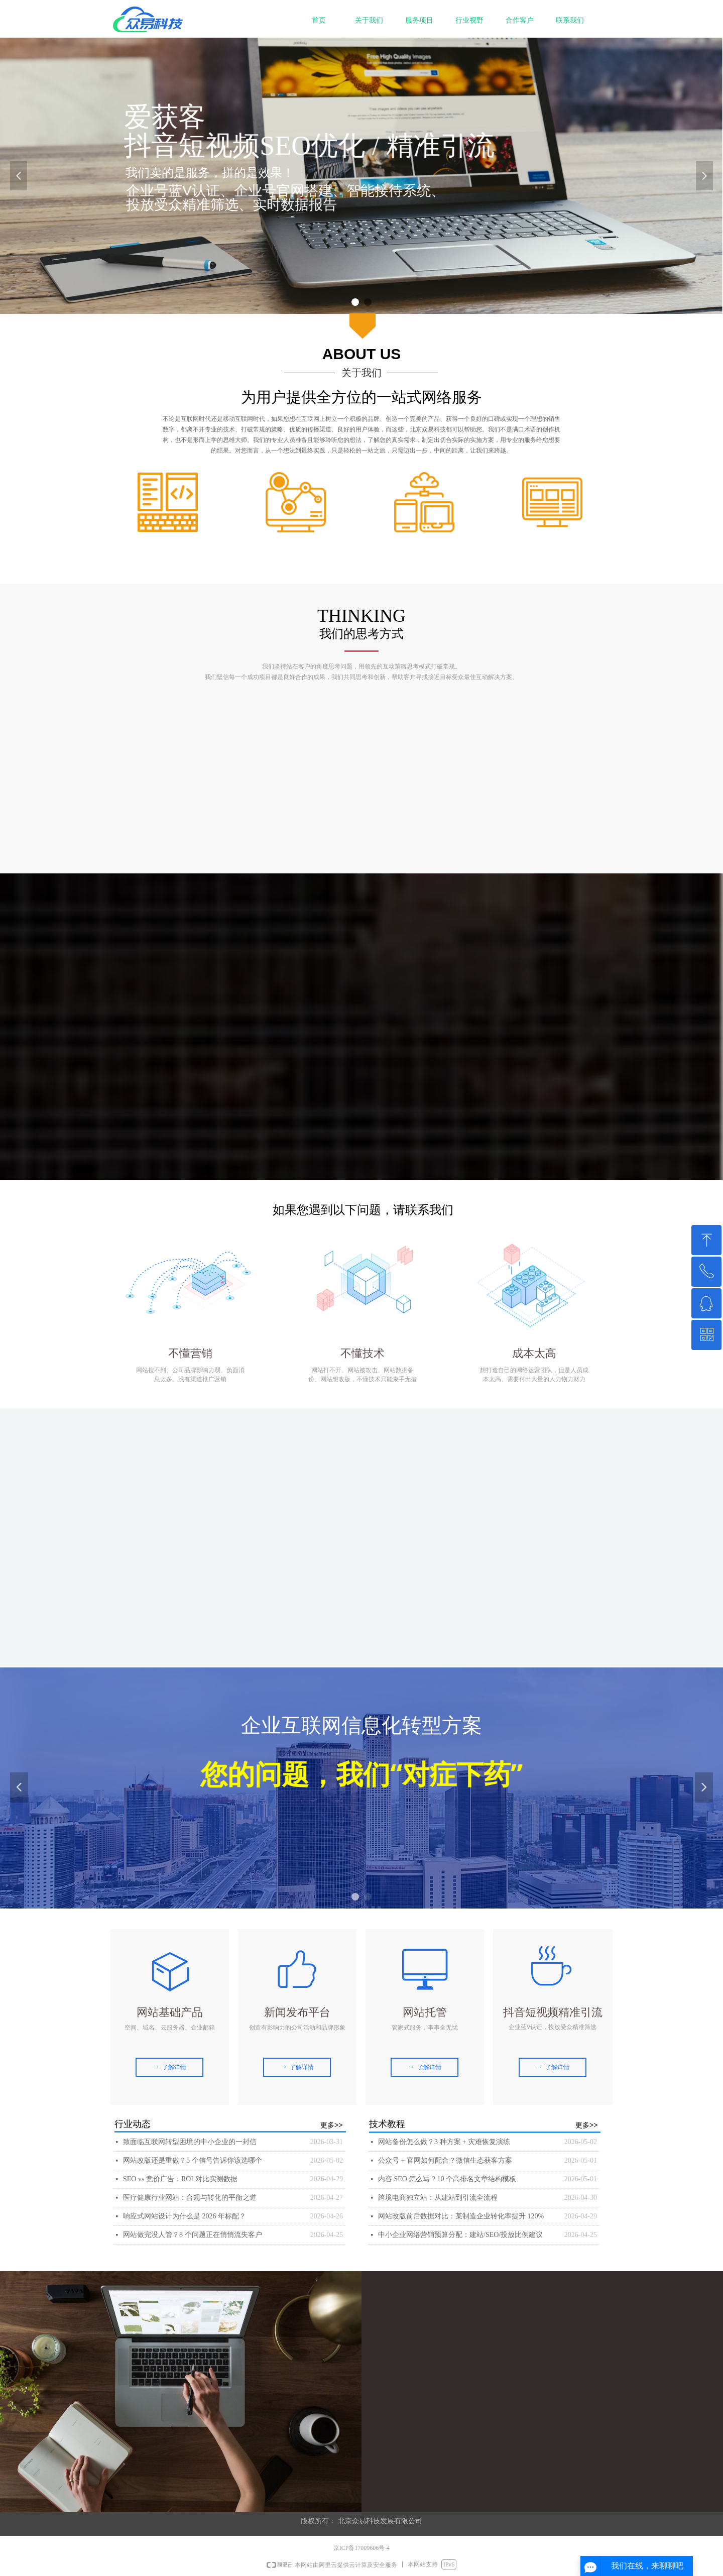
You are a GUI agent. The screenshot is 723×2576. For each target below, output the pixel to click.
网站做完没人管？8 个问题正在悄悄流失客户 (192, 2234)
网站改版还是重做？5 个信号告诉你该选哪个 (192, 2160)
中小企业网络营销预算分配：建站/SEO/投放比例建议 (460, 2234)
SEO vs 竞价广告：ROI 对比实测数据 (180, 2179)
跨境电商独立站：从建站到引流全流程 (438, 2197)
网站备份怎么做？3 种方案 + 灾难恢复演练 (444, 2142)
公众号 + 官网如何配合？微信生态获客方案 (445, 2160)
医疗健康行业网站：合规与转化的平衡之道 (190, 2197)
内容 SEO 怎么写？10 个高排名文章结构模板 (447, 2179)
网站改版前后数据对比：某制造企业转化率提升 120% (461, 2216)
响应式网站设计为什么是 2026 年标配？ (184, 2216)
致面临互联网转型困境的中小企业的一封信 (190, 2142)
